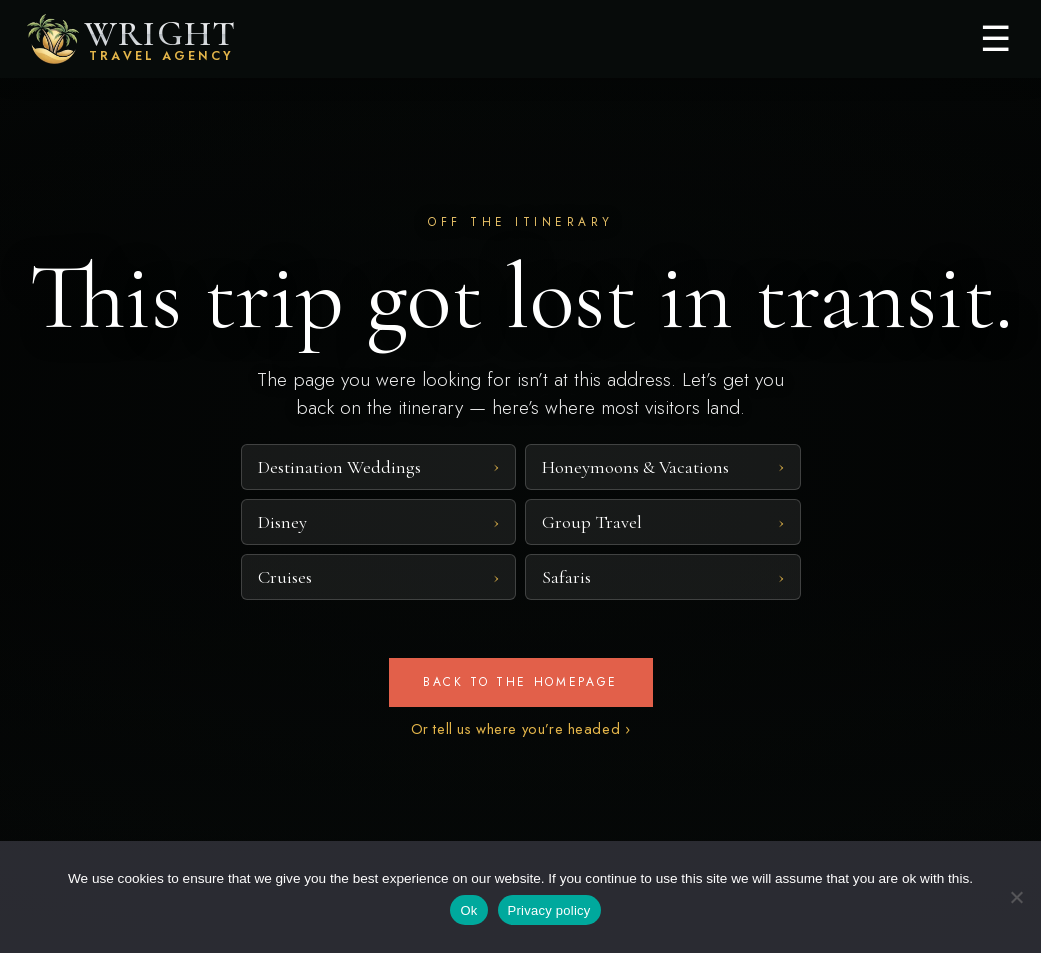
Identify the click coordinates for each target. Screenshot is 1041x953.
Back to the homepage (520, 682)
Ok (468, 910)
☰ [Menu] (995, 38)
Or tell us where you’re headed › (521, 729)
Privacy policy (549, 910)
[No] (1016, 897)
